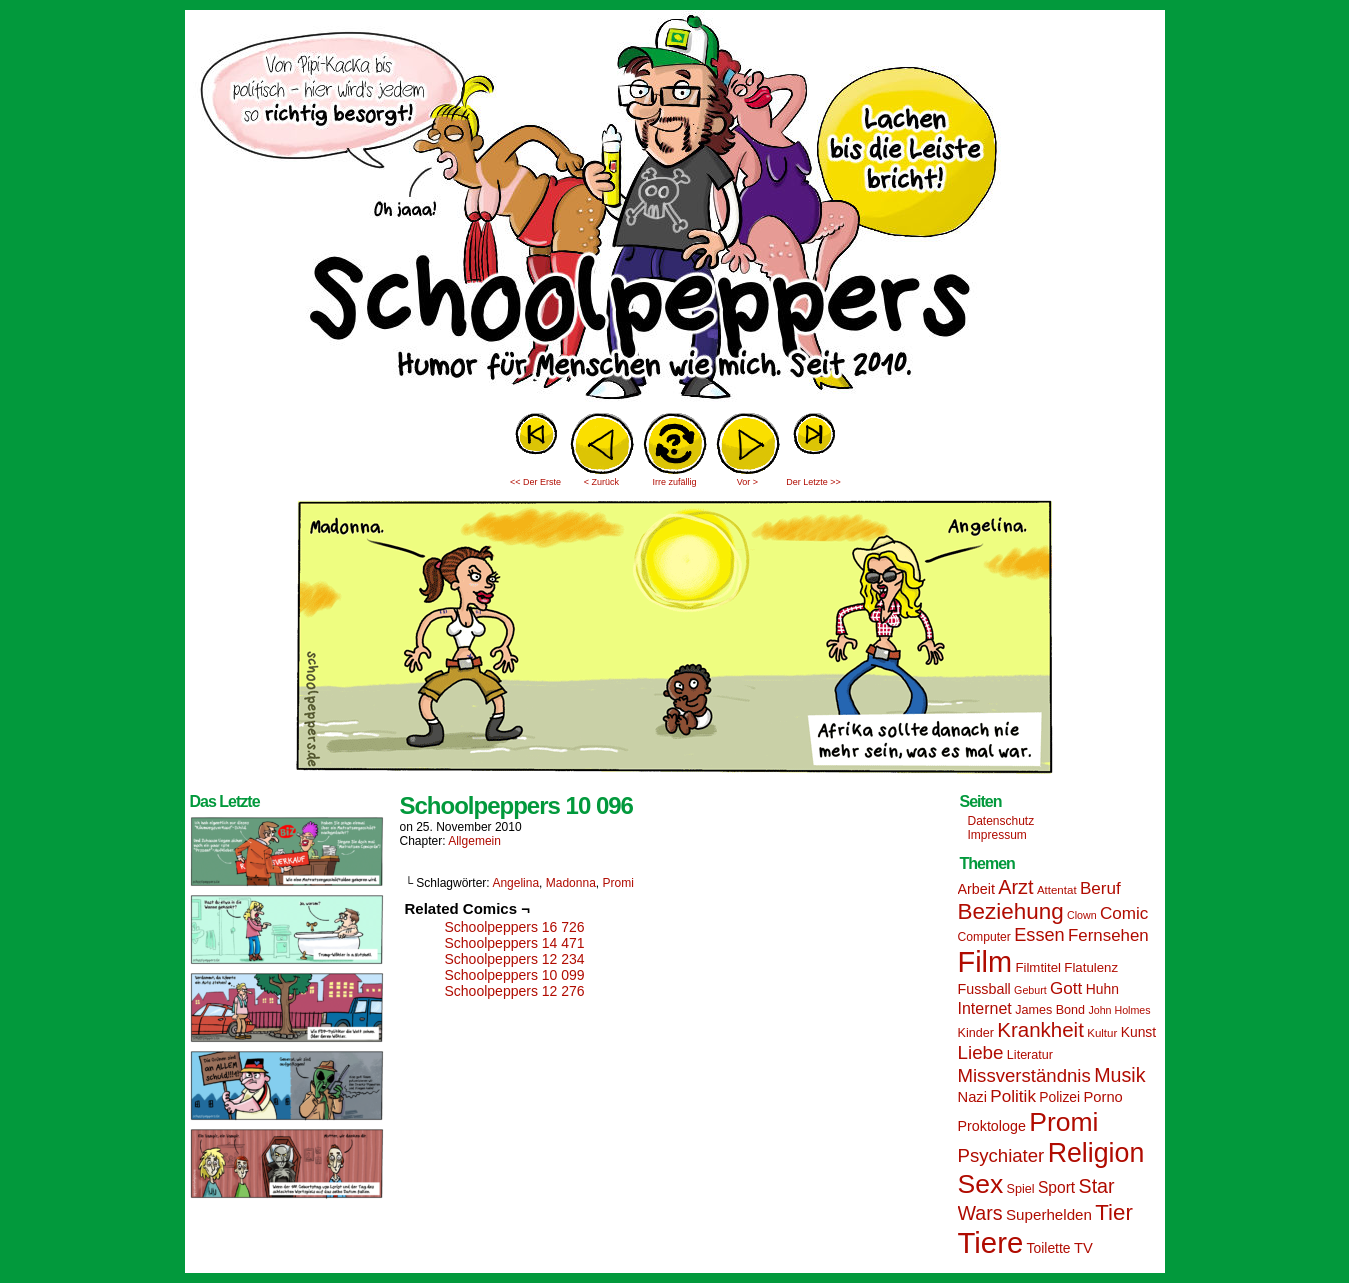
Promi (617, 883)
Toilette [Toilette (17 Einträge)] (1049, 1248)
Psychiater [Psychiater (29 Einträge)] (1001, 1155)
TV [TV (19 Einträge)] (1083, 1248)
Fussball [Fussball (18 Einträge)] (984, 989)
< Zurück (601, 482)
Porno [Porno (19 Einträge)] (1103, 1097)
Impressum (997, 835)
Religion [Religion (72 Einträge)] (1096, 1153)
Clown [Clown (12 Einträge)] (1082, 915)
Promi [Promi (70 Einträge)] (1063, 1122)
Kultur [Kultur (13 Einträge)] (1102, 1033)
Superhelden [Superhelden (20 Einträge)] (1049, 1214)
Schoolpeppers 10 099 (515, 975)
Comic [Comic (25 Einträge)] (1124, 913)
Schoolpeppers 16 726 (515, 927)
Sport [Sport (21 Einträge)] (1056, 1187)
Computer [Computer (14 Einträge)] (984, 937)
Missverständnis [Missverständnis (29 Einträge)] (1024, 1075)
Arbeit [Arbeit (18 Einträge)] (976, 889)
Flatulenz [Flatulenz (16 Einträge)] (1091, 967)
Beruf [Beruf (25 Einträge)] (1100, 888)
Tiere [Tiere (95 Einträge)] (991, 1242)
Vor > (747, 482)
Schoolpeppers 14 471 (515, 943)
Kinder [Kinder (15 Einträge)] (976, 1033)
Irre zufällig (674, 482)
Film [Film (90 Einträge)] (985, 962)
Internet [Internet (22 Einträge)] (985, 1008)
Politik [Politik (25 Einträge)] (1013, 1096)
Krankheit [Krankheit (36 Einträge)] (1040, 1029)
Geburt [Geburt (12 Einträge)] (1030, 990)
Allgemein (474, 841)
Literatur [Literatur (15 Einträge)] (1030, 1055)
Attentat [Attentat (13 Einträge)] (1057, 890)
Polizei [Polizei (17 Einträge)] (1059, 1097)
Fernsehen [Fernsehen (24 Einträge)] (1108, 935)
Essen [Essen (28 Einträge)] (1039, 935)
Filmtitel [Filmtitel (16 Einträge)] (1038, 967)
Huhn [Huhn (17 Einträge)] (1102, 989)
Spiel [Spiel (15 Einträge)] (1021, 1189)
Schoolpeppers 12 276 (515, 991)
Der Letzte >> (813, 482)
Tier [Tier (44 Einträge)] (1114, 1212)
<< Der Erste (535, 482)
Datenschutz (1001, 821)
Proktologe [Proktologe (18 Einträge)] (992, 1126)
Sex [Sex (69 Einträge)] (981, 1184)
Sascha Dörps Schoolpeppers (675, 210)
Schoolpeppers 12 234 (515, 959)
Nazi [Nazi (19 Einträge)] (972, 1097)
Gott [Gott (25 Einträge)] (1066, 988)
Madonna (571, 883)
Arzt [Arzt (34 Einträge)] (1015, 887)
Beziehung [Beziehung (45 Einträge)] (1011, 911)
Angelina (515, 883)
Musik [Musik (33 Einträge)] (1119, 1075)
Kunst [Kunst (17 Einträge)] (1138, 1032)
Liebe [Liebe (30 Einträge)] (981, 1052)
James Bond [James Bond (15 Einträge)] (1050, 1010)
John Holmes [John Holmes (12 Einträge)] (1119, 1010)
